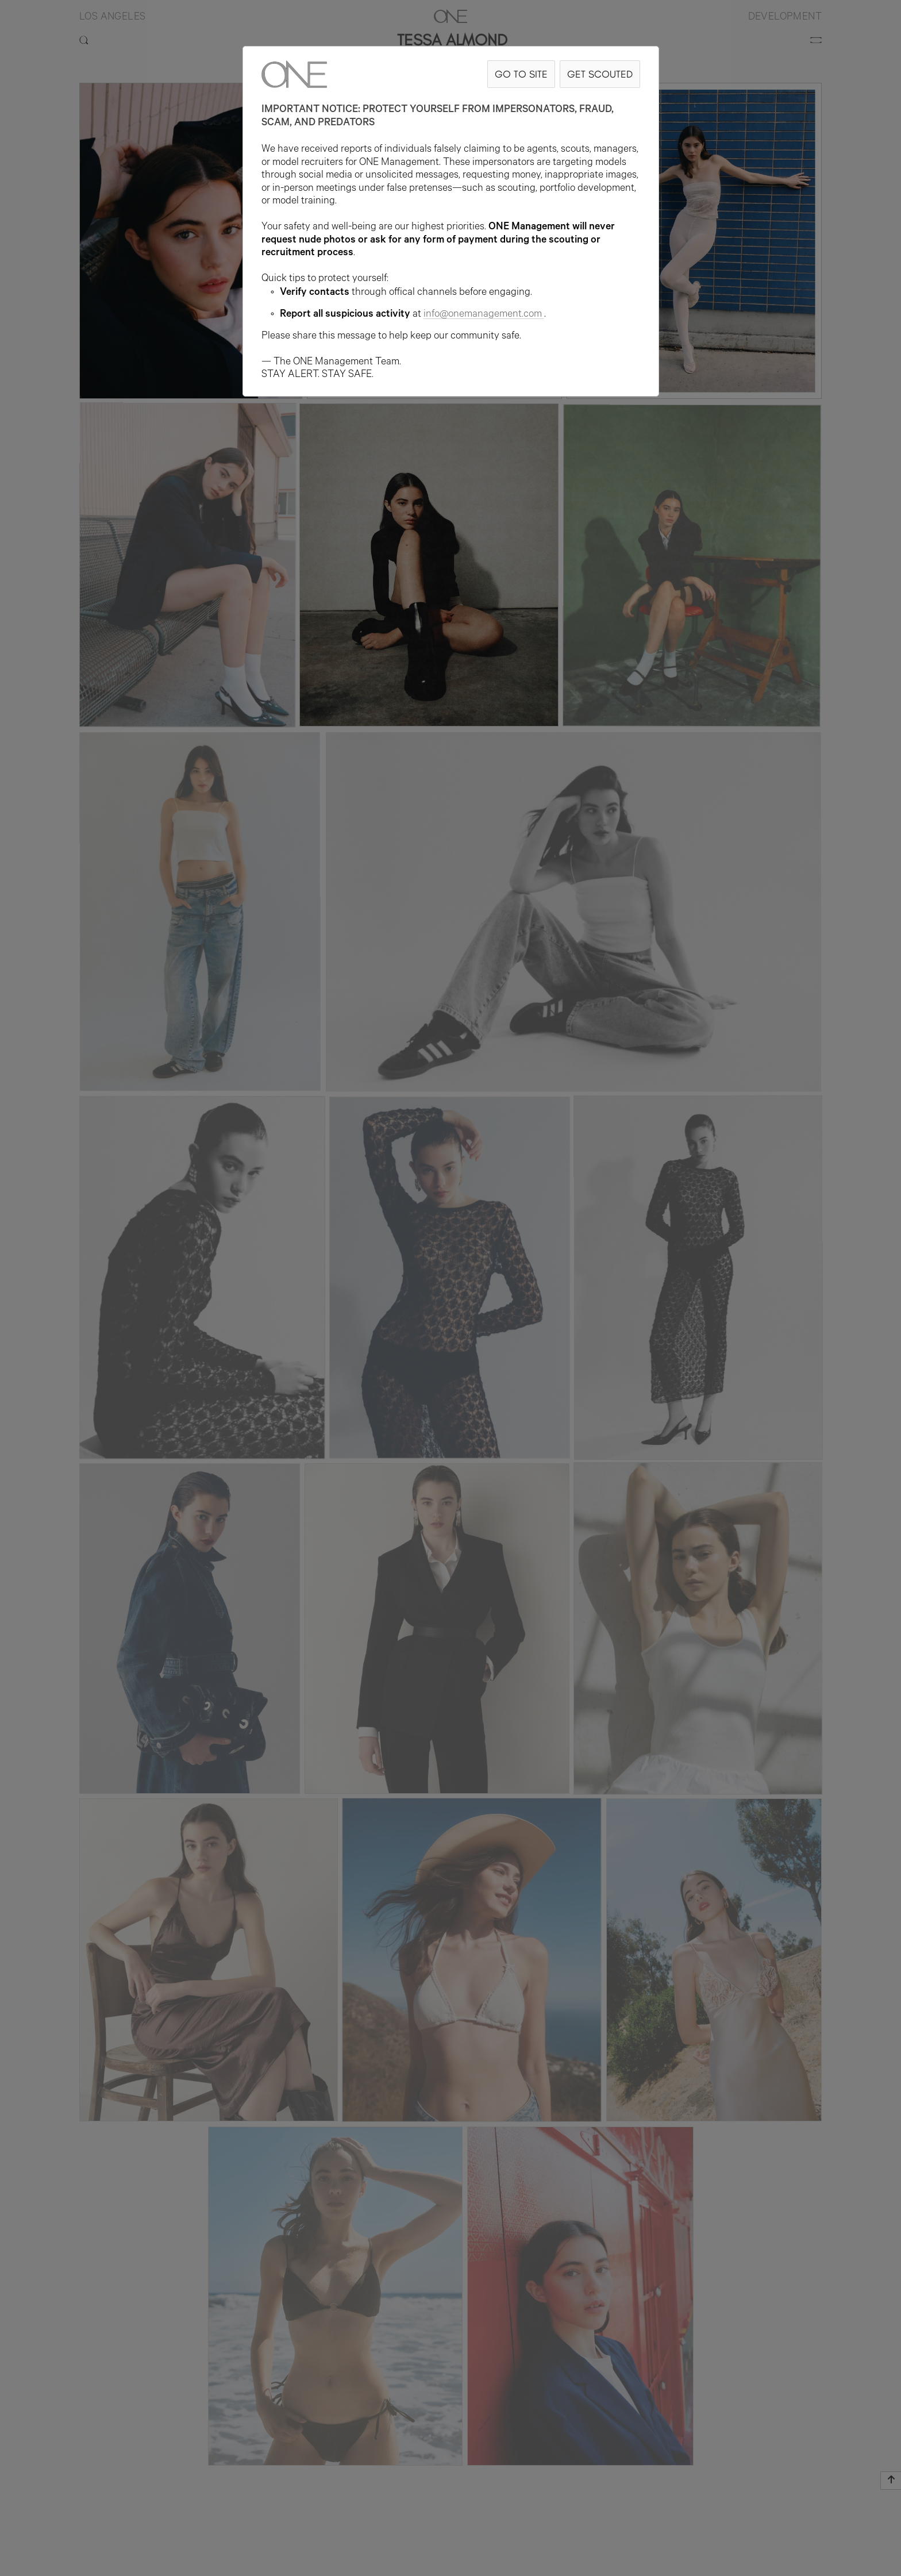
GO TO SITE (521, 74)
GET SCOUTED (600, 74)
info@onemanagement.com (483, 315)
